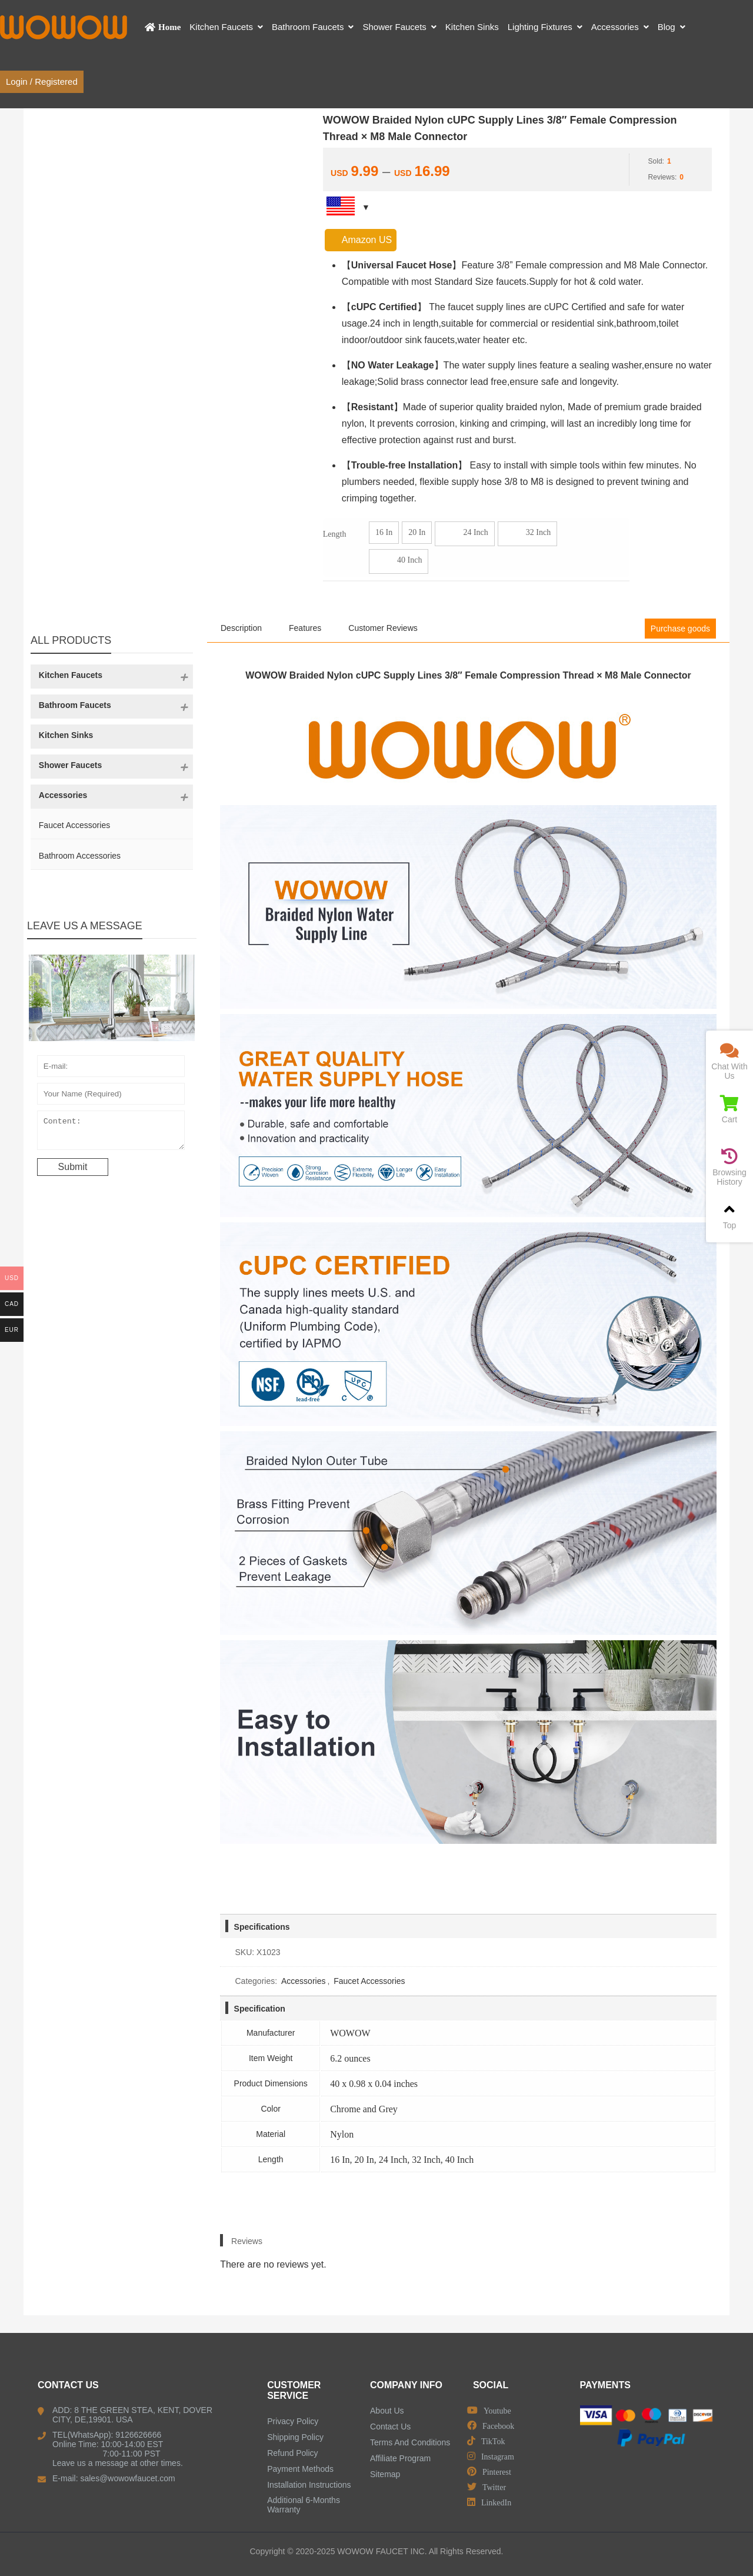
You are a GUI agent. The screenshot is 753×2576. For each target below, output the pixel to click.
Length (334, 534)
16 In (383, 532)
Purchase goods (680, 628)
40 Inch (398, 561)
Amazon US (360, 240)
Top (729, 1215)
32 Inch (527, 533)
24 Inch (464, 533)
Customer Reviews (382, 628)
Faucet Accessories (369, 1981)
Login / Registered (42, 82)
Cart (729, 1109)
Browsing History (729, 1167)
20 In (416, 532)
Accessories (303, 1981)
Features (305, 628)
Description (241, 628)
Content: (111, 1133)
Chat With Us (729, 1061)
